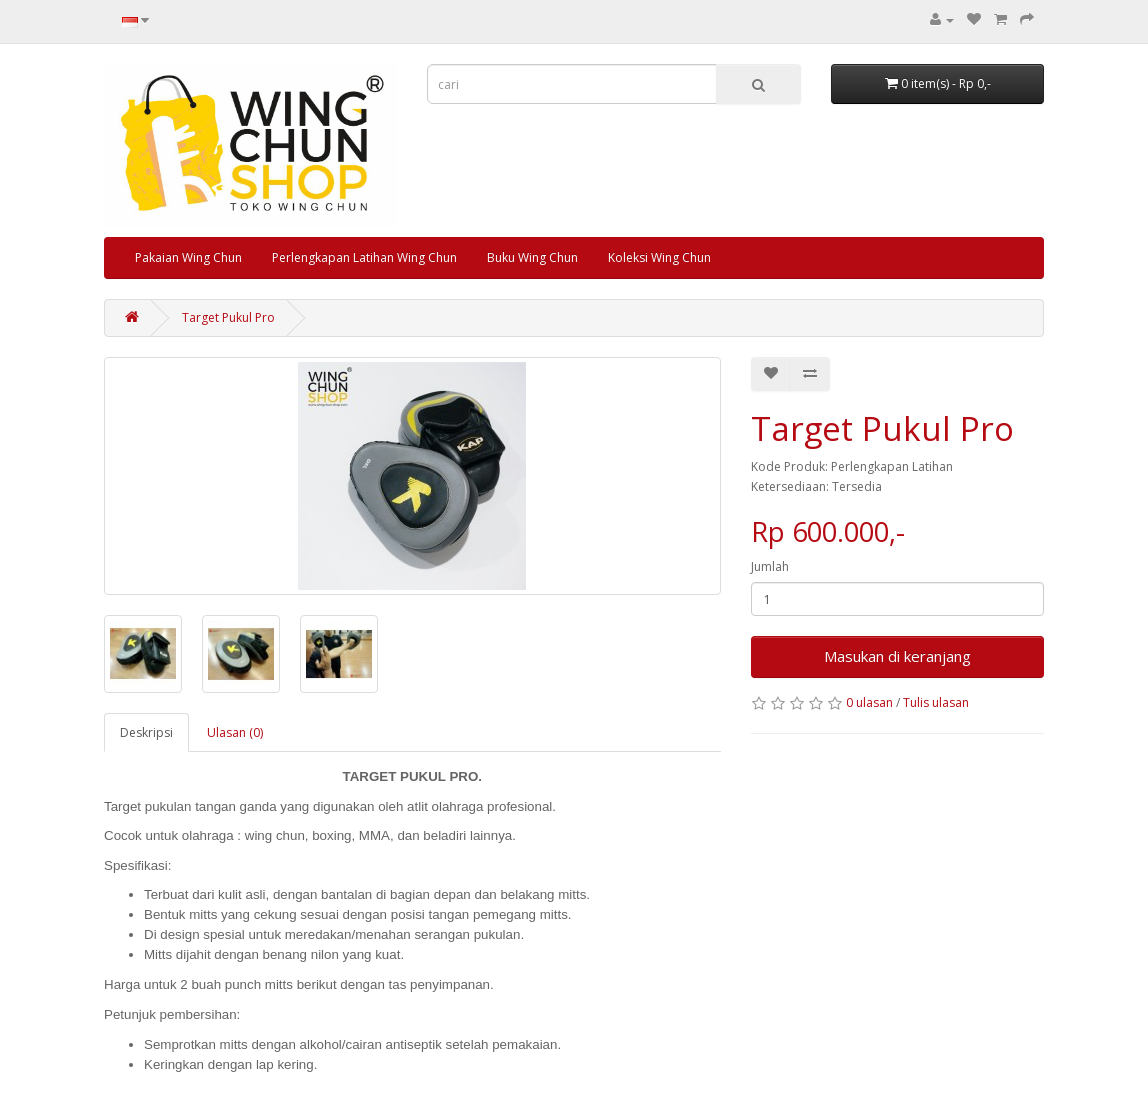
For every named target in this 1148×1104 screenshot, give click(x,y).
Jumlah (770, 566)
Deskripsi (146, 732)
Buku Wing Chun (532, 257)
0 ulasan (869, 702)
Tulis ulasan (936, 702)
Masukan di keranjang (897, 656)
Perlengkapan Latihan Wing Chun (364, 257)
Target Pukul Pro (228, 317)
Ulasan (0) (235, 732)
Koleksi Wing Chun (659, 257)
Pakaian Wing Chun (188, 257)
